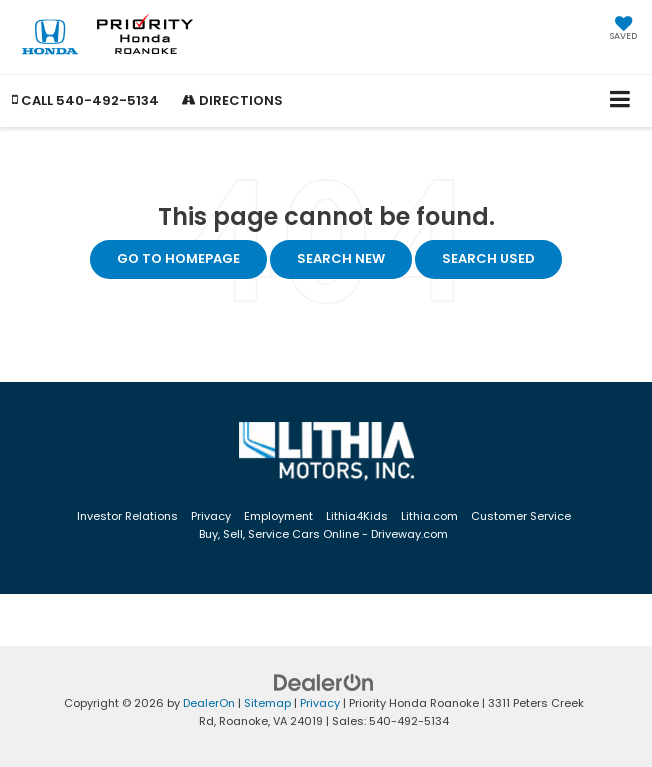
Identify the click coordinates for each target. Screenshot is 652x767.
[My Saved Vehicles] (623, 30)
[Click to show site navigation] (620, 100)
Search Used (488, 258)
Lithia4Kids (357, 516)
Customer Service (521, 516)
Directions (232, 100)
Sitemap (267, 703)
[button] (85, 100)
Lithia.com (429, 516)
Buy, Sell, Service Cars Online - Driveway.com (323, 534)
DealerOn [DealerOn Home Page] (209, 703)
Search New (341, 258)
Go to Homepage (178, 258)
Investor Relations (127, 516)
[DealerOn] (324, 681)
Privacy (211, 516)
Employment (278, 516)
